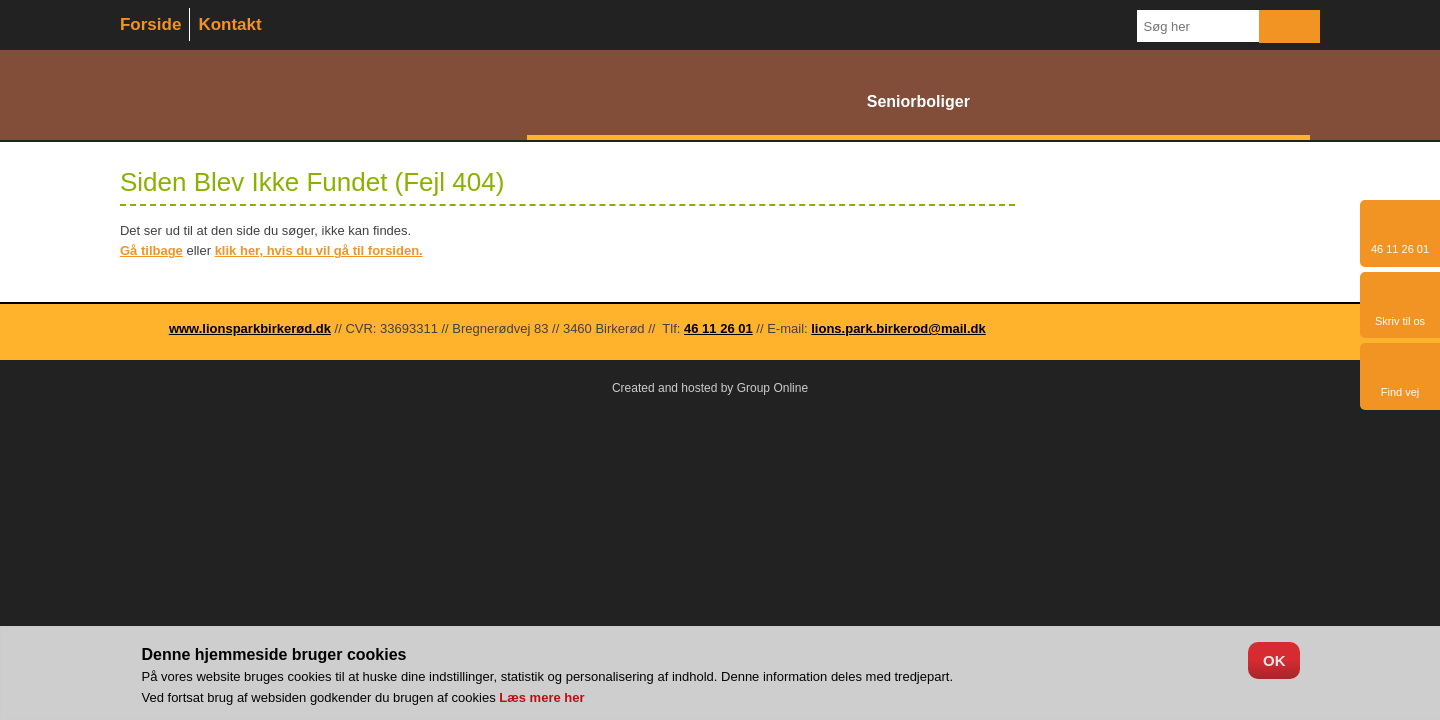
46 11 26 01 (718, 328)
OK (1274, 660)
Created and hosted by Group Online (710, 388)
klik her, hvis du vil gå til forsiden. (319, 250)
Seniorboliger (918, 101)
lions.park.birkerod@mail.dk (898, 328)
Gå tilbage (151, 250)
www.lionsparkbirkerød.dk (250, 328)
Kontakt (229, 24)
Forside (150, 24)
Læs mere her (541, 697)
